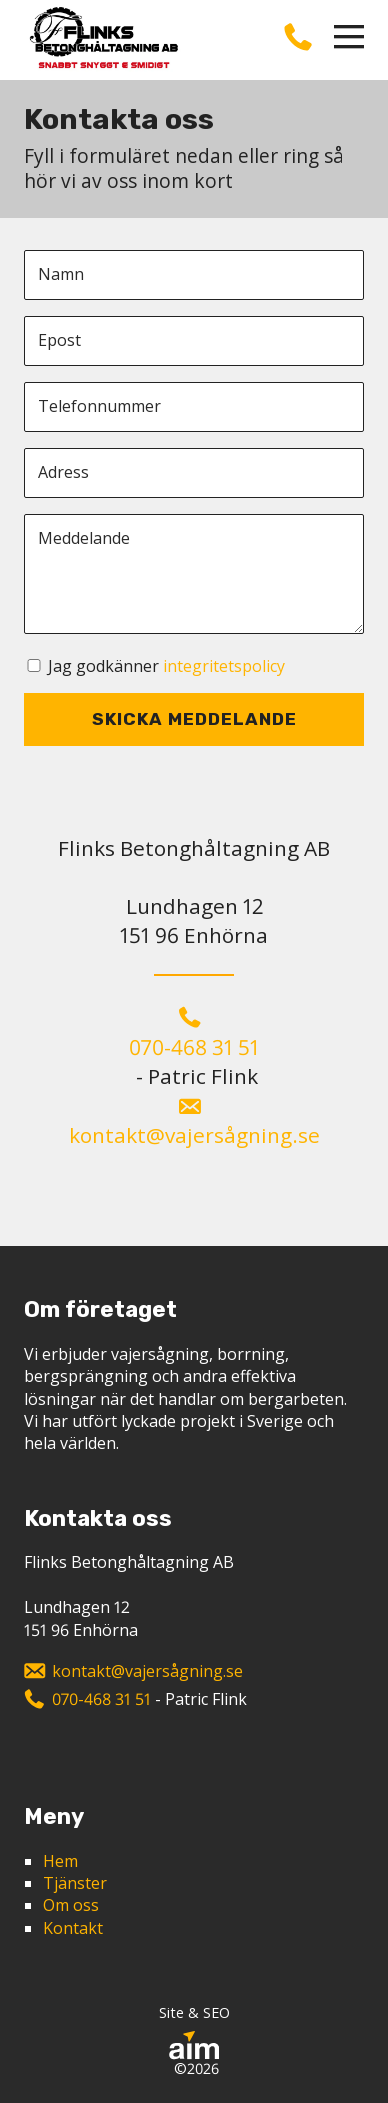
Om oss (71, 1905)
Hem (60, 1861)
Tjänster (75, 1883)
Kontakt (73, 1928)
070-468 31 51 (194, 1047)
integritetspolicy (224, 666)
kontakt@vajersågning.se (194, 1135)
